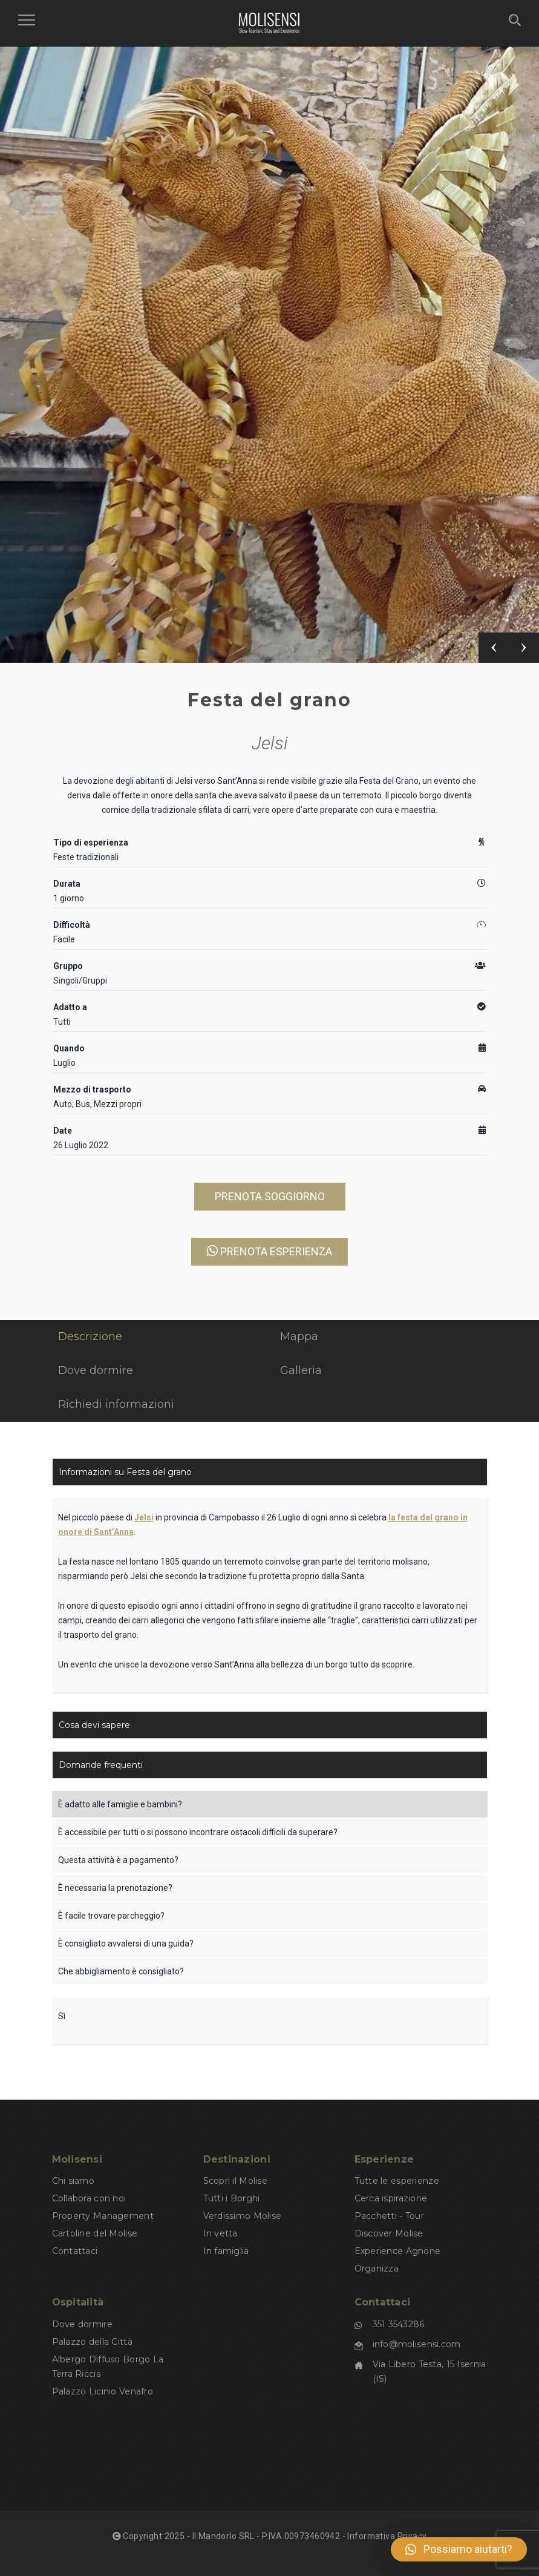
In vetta (220, 2233)
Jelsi (270, 743)
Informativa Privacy (386, 2536)
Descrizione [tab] (90, 1336)
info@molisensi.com (417, 2344)
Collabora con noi (89, 2198)
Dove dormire (82, 2324)
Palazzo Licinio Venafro (102, 2391)
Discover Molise (388, 2233)
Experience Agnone (397, 2251)
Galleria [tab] (301, 1370)
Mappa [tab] (299, 1336)
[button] (459, 2549)
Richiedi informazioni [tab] (116, 1404)
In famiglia (226, 2251)
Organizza (376, 2268)
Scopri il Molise (235, 2180)
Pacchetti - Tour (389, 2215)
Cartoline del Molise (95, 2233)
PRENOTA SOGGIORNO (270, 1196)
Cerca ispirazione (391, 2198)
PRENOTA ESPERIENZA (269, 1251)
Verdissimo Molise (242, 2215)
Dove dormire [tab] (95, 1370)
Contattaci (75, 2251)
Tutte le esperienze (396, 2180)
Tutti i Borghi (231, 2198)
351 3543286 (399, 2324)
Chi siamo (73, 2180)
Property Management (103, 2215)
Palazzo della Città (92, 2341)
